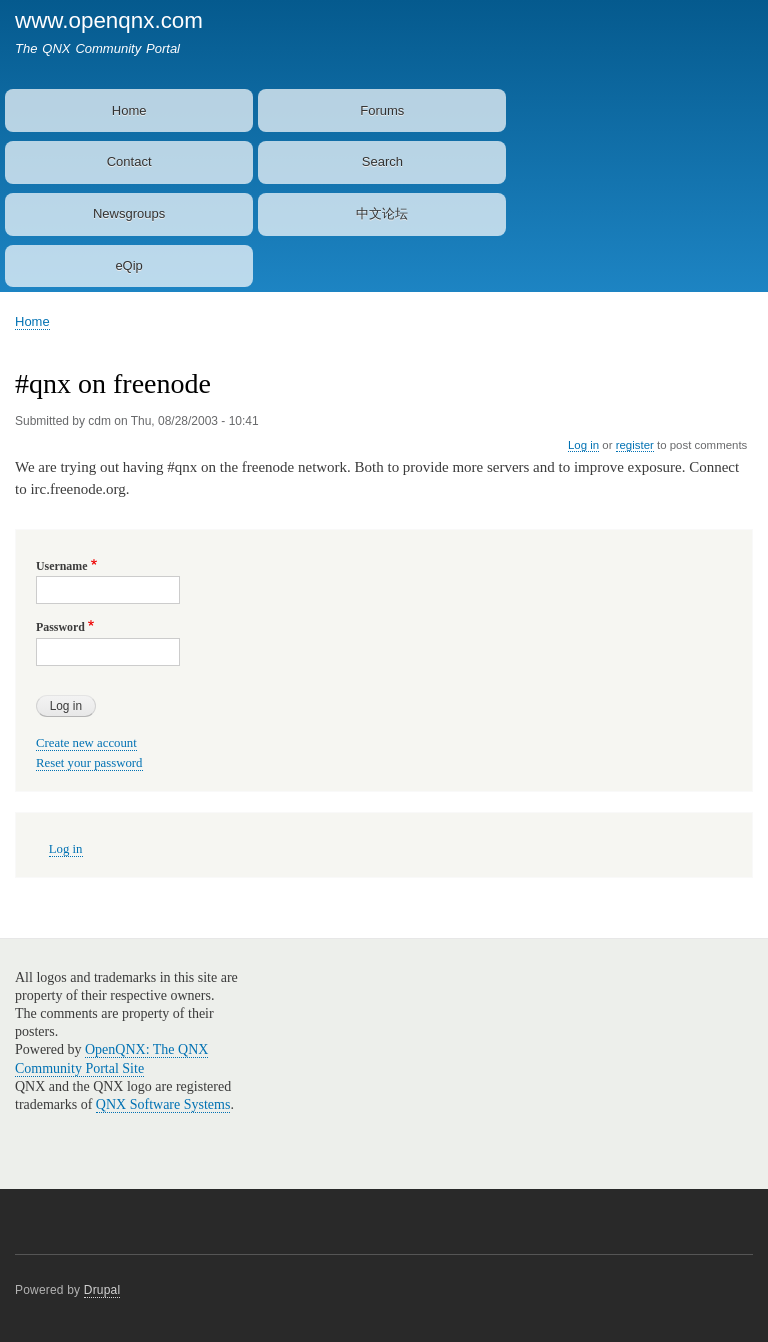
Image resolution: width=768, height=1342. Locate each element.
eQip (128, 265)
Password (60, 627)
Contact (129, 161)
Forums (382, 110)
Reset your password (89, 763)
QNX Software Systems (163, 1104)
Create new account (86, 743)
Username (61, 566)
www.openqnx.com (109, 20)
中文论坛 (382, 213)
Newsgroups (129, 213)
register (635, 445)
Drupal (102, 1290)
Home (129, 110)
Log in (583, 445)
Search (382, 161)
